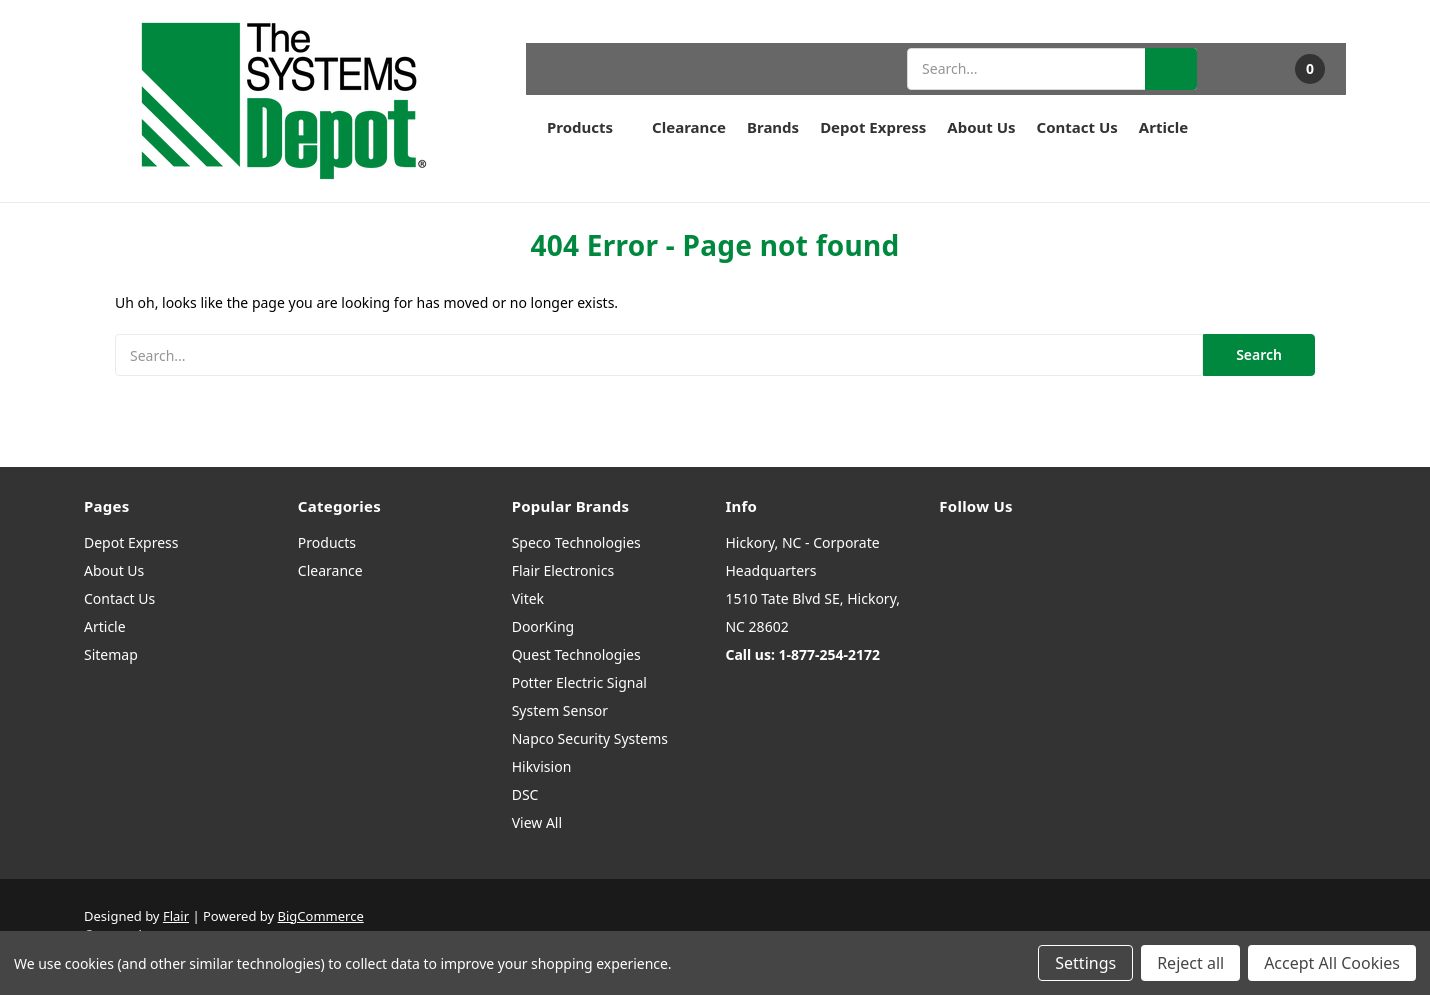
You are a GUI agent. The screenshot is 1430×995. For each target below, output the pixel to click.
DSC (525, 794)
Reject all (1190, 963)
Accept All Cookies (1332, 963)
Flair (176, 916)
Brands (773, 127)
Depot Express (873, 127)
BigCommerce (321, 916)
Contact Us (1077, 127)
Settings (1085, 963)
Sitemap (111, 654)
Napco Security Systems (590, 738)
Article (1163, 127)
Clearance (689, 127)
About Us (981, 127)
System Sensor (560, 710)
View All (537, 822)
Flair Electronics (563, 570)
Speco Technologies (576, 542)
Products (589, 127)
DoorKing (543, 626)
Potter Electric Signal (579, 682)
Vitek (528, 598)
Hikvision (542, 766)
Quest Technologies (576, 654)
